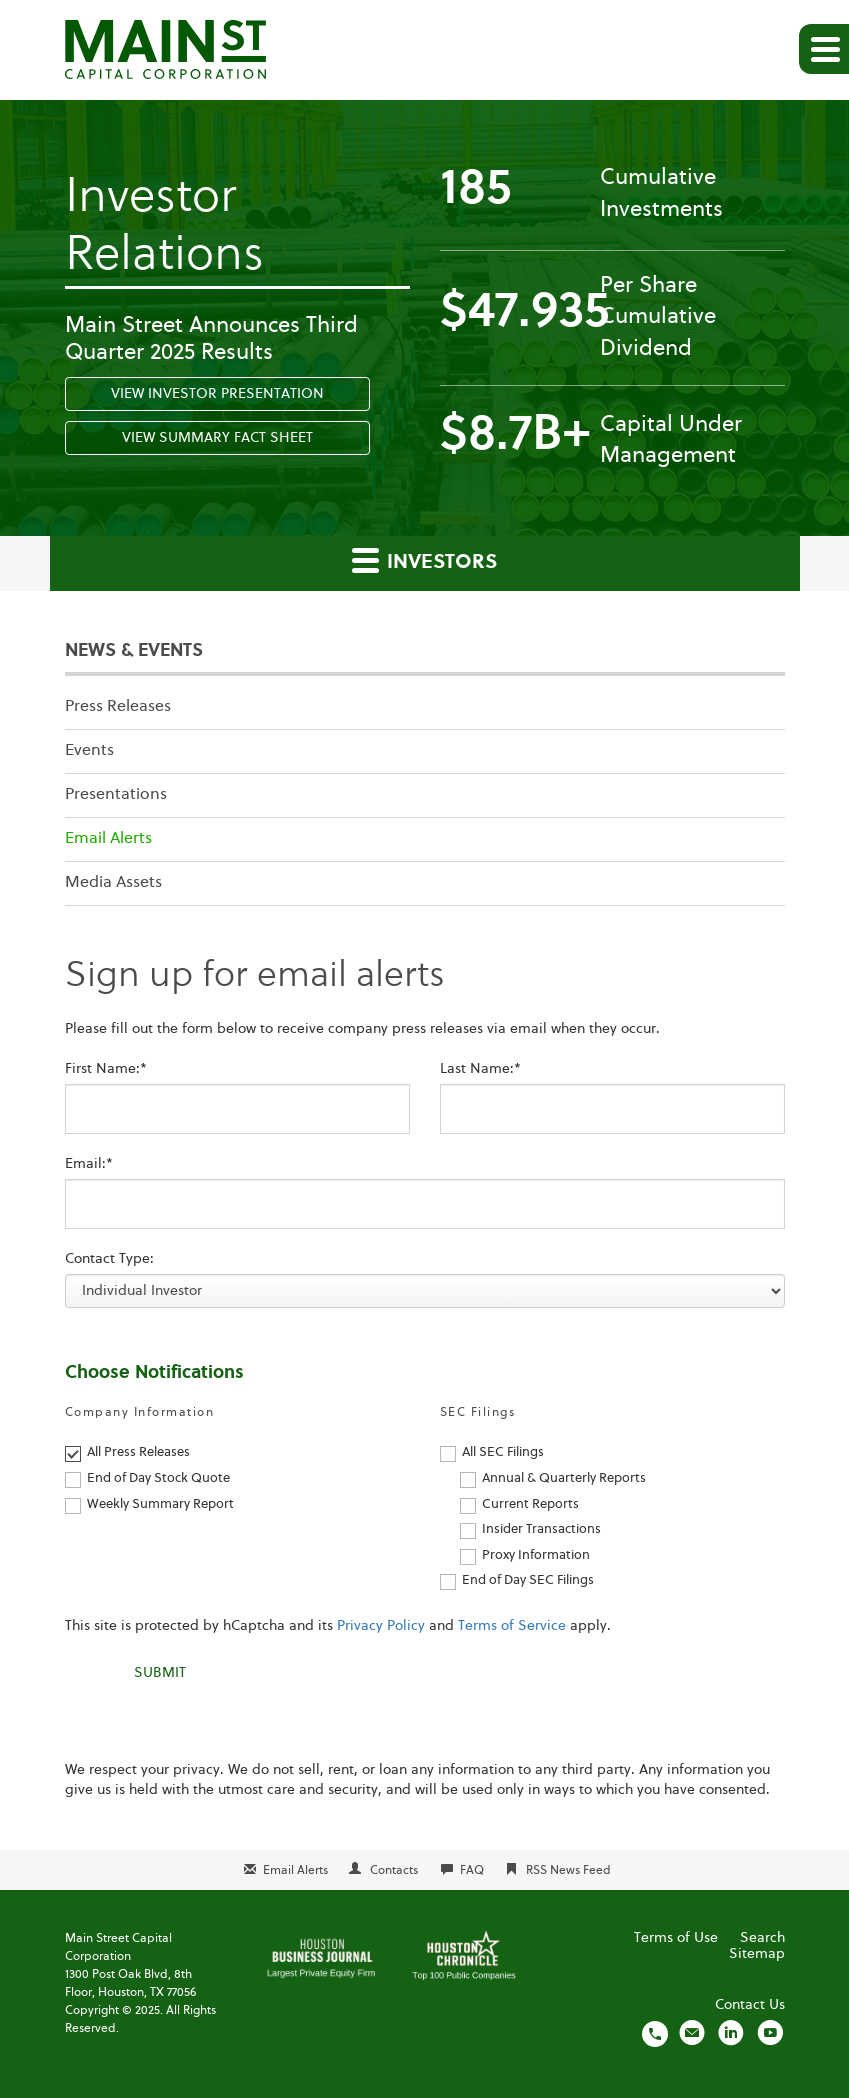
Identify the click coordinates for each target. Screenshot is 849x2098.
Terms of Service (512, 1626)
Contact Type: (109, 1259)
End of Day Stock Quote (158, 1478)
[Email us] (692, 2033)
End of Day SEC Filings (528, 1580)
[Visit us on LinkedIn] (731, 2033)
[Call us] (655, 2033)
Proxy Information (536, 1555)
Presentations (116, 795)
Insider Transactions (541, 1529)
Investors (424, 559)
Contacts (394, 1871)
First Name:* (106, 1069)
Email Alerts (108, 839)
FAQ (472, 1871)
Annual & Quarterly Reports (564, 1478)
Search (762, 1938)
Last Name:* (480, 1069)
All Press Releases (138, 1452)
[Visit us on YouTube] (770, 2033)
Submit (160, 1673)
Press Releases (118, 707)
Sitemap (757, 1954)
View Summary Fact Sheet (217, 438)
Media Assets (113, 883)
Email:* (89, 1164)
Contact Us (750, 2005)
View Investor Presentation (217, 394)
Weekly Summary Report (160, 1504)
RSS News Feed (568, 1871)
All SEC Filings (503, 1452)
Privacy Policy (381, 1626)
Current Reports (530, 1504)
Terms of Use (676, 1938)
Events (89, 751)
